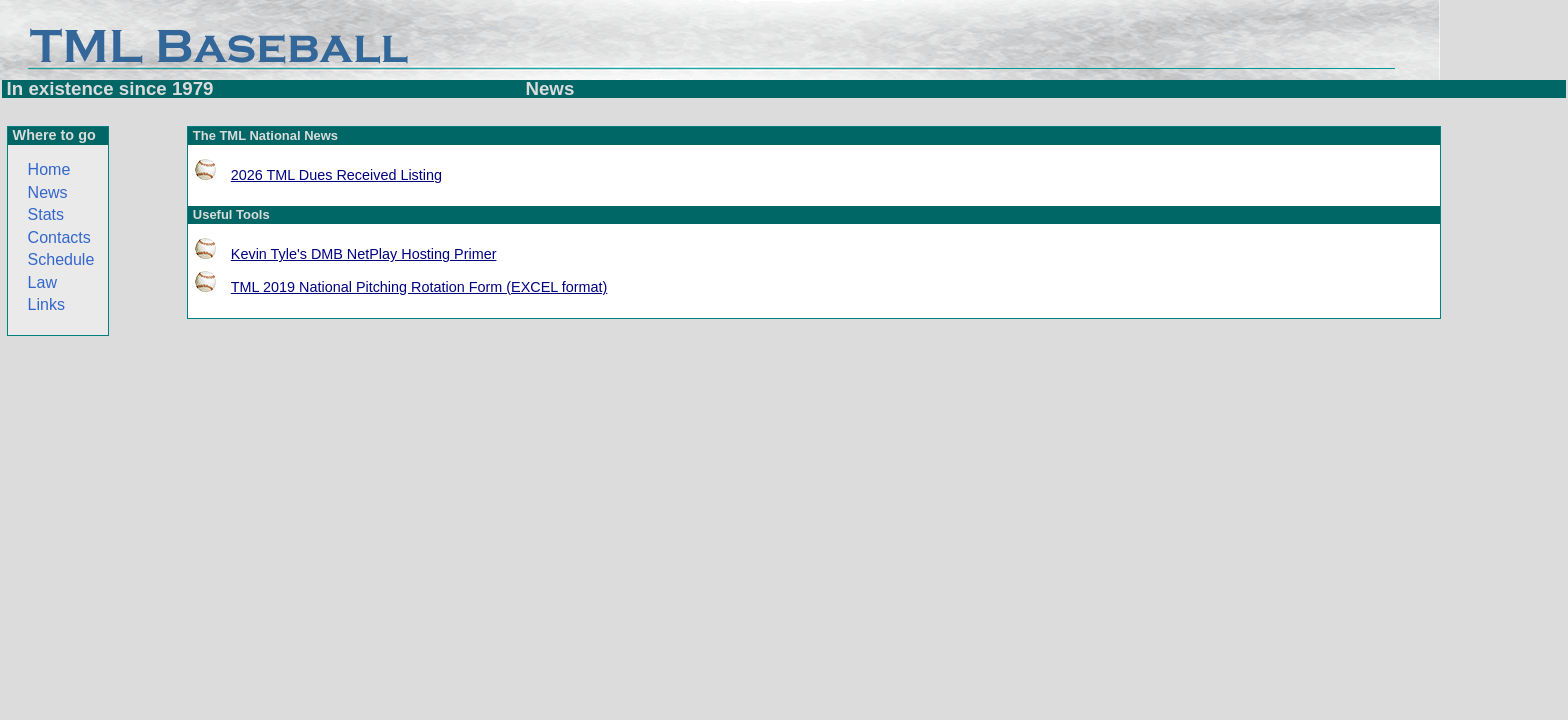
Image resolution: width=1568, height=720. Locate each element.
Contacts (59, 237)
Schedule (61, 259)
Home (49, 169)
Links (46, 304)
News (48, 192)
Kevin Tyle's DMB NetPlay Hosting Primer (364, 254)
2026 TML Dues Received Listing (336, 175)
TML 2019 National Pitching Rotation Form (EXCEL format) (419, 287)
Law (42, 282)
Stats (46, 214)
